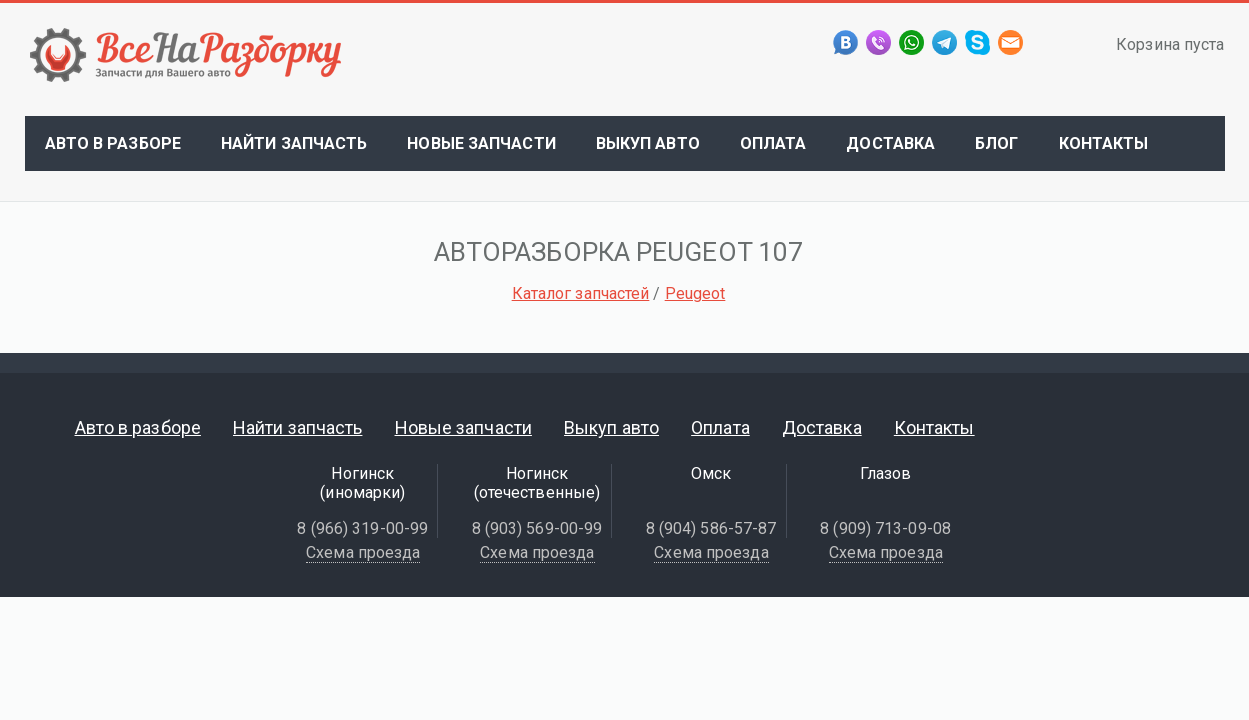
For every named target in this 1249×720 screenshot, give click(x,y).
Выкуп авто (648, 143)
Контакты (1104, 143)
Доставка (890, 143)
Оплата (773, 143)
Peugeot (695, 293)
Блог (996, 143)
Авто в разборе (113, 143)
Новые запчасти (481, 143)
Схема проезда (363, 552)
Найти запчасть (294, 143)
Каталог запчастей (581, 293)
